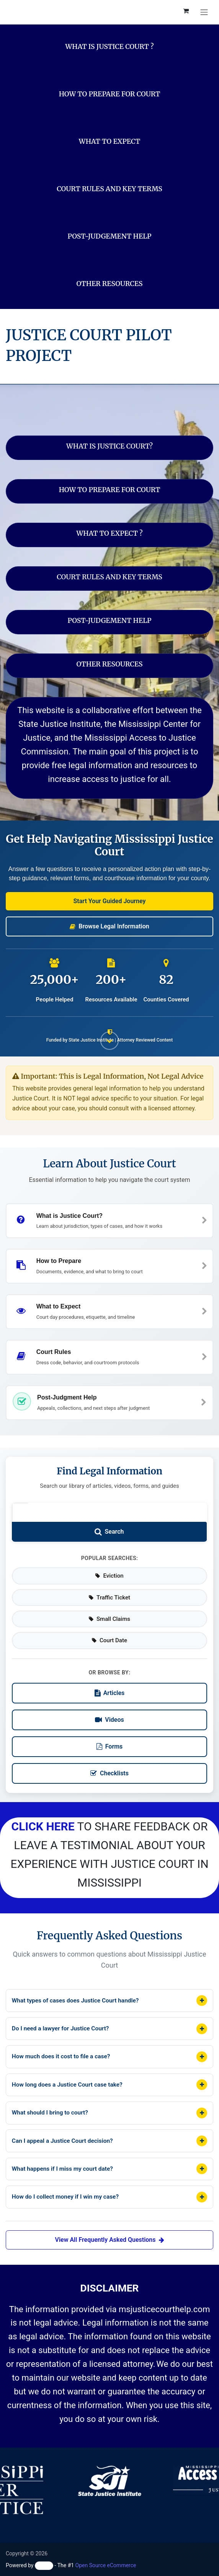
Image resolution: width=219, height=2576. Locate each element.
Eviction (109, 1562)
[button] (109, 901)
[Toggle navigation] (204, 12)
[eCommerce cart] (186, 12)
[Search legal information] (20, 1499)
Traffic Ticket (109, 1584)
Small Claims (109, 1605)
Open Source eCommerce (105, 2565)
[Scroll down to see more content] (109, 1039)
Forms (109, 1733)
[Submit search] (109, 1519)
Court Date (109, 1627)
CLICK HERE (43, 1813)
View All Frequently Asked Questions (109, 2239)
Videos (109, 1706)
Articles (110, 1680)
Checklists (109, 1760)
